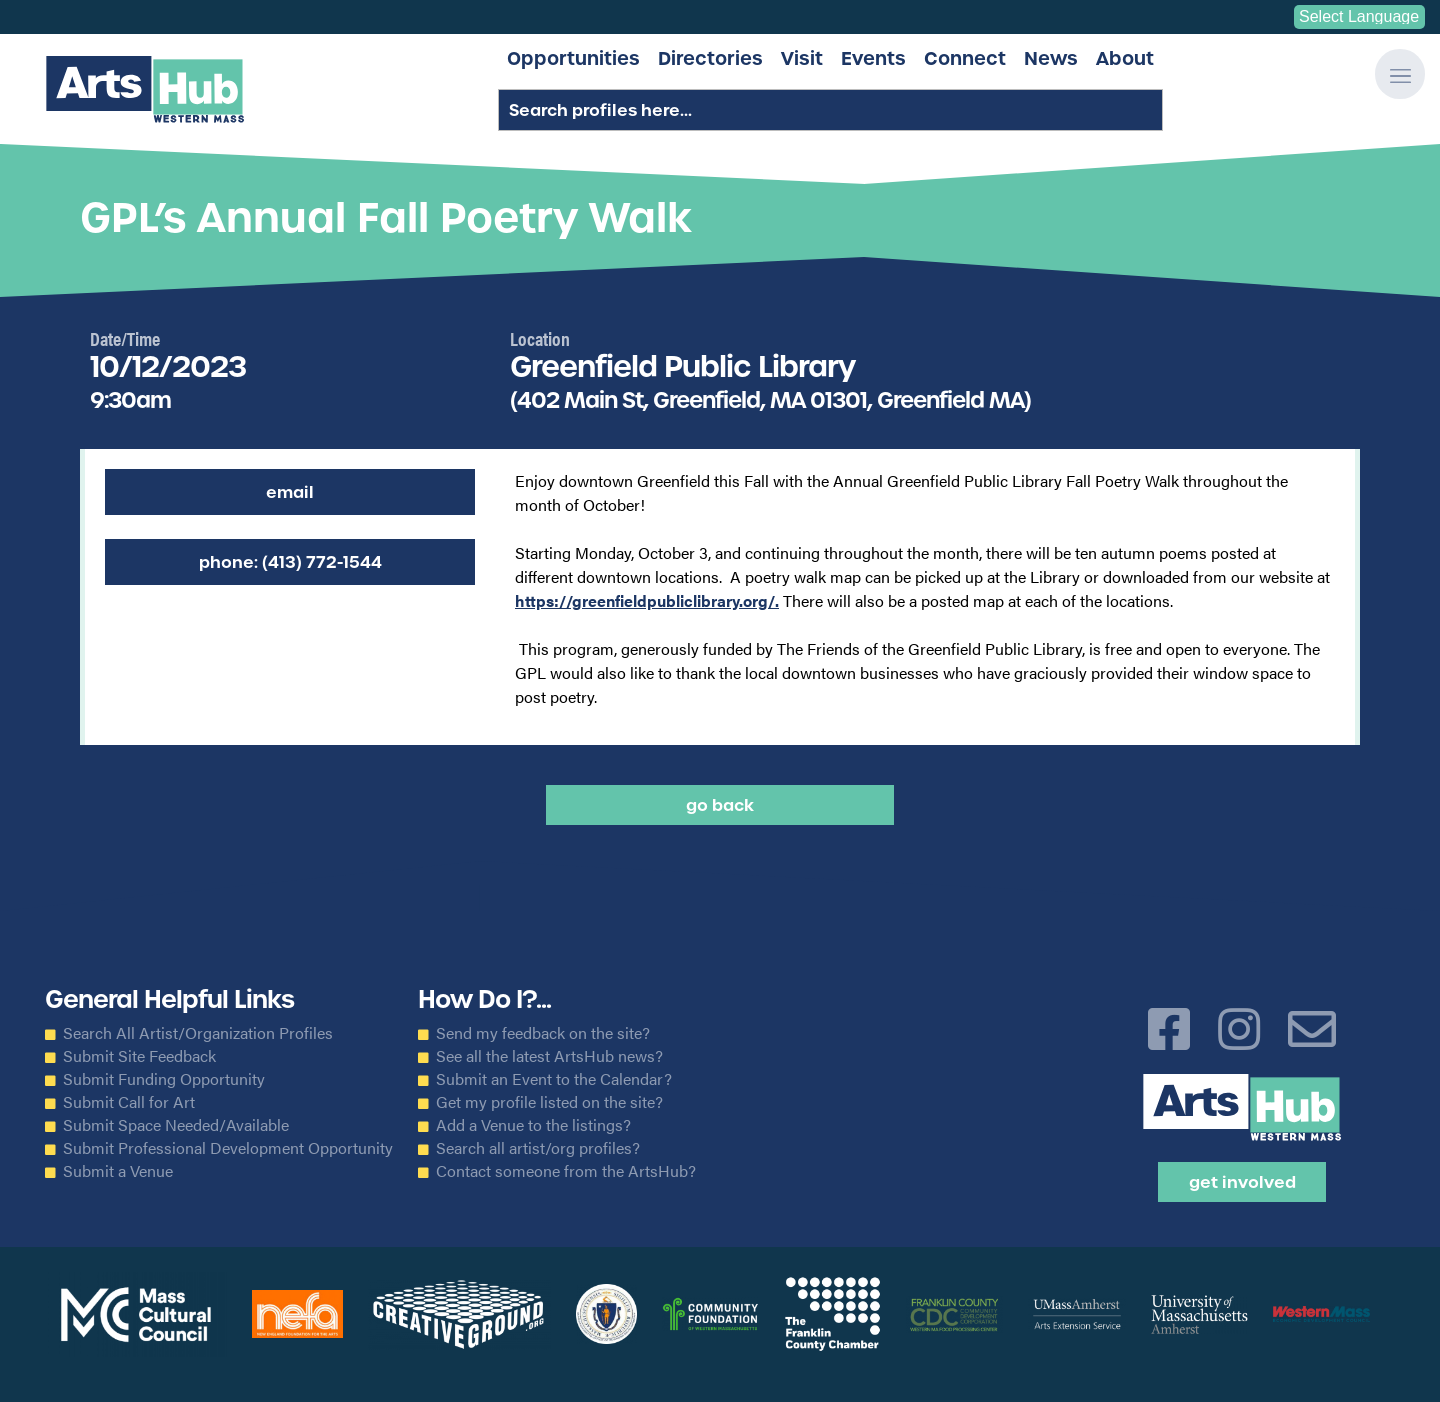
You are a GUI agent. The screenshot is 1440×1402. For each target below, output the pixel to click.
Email (290, 492)
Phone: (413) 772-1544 (290, 562)
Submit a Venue (118, 1171)
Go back (720, 805)
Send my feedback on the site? (543, 1033)
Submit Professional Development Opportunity (228, 1148)
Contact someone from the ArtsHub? (566, 1171)
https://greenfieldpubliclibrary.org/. (647, 600)
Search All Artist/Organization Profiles (198, 1033)
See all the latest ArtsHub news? (549, 1056)
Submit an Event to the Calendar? (554, 1079)
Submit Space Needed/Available (176, 1125)
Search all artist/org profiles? (538, 1148)
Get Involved (1242, 1182)
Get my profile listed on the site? (549, 1102)
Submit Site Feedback (139, 1056)
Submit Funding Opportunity (164, 1079)
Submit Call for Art (129, 1102)
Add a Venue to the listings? (533, 1125)
